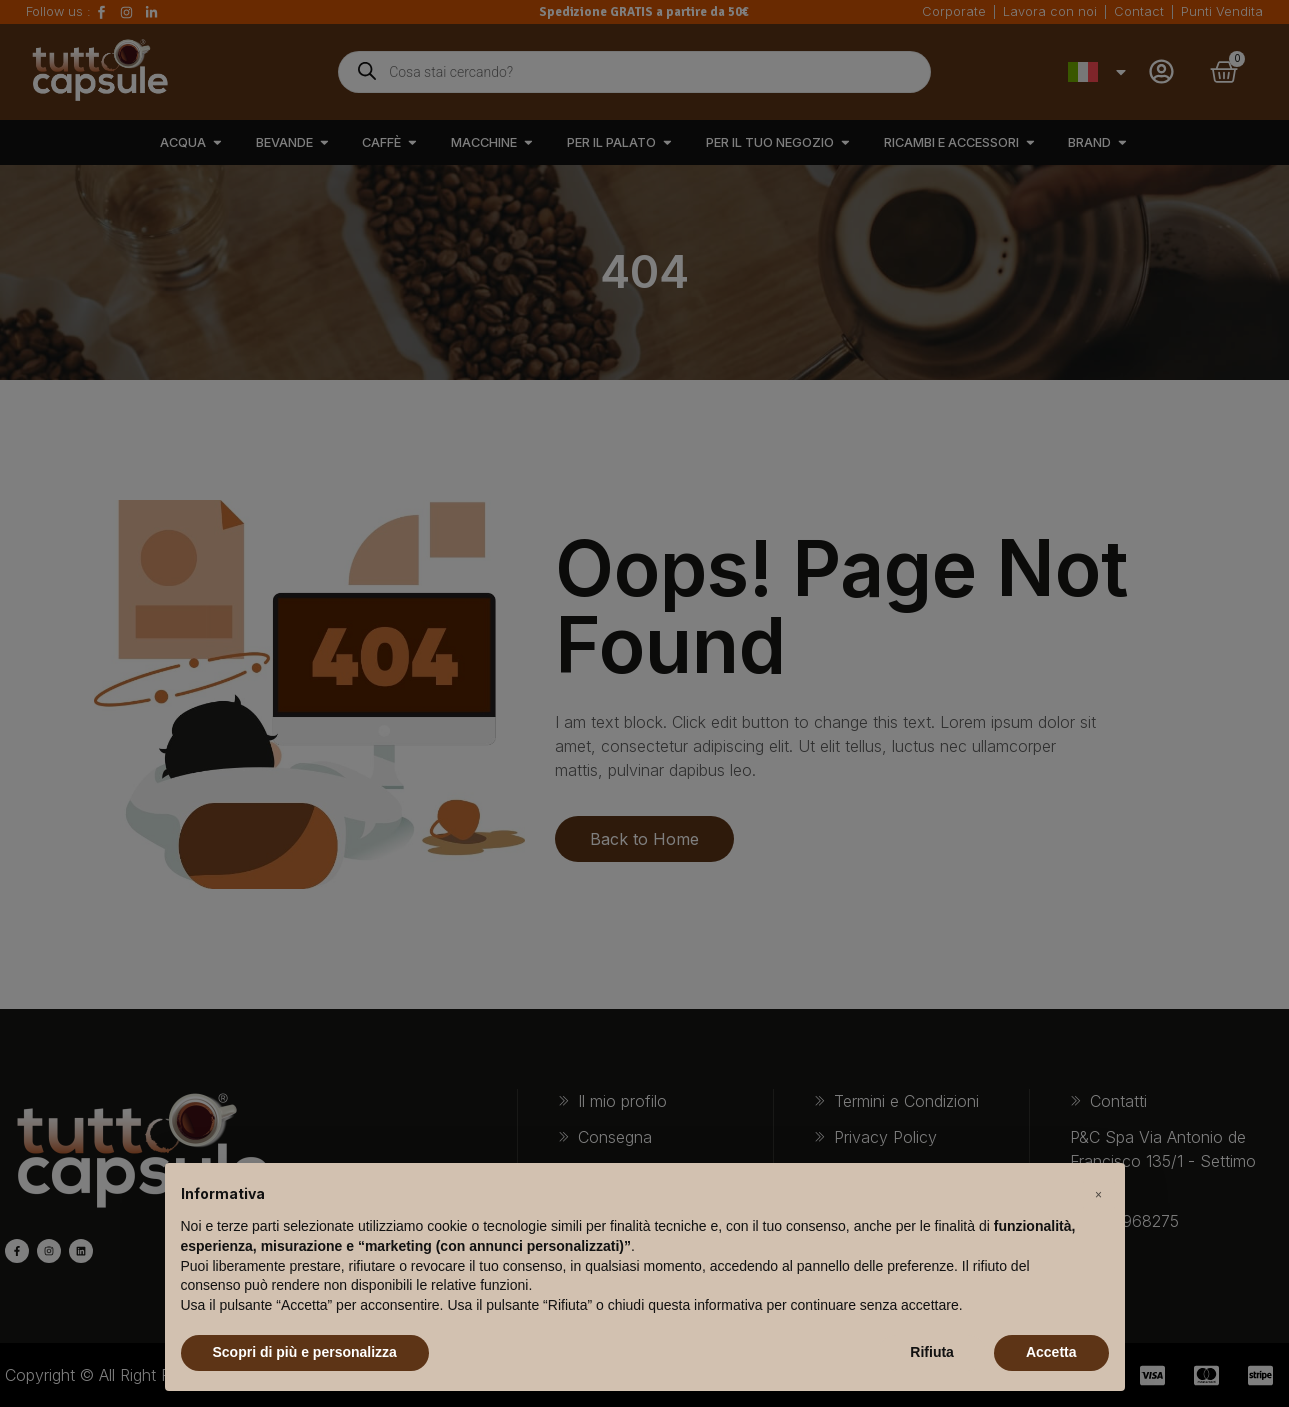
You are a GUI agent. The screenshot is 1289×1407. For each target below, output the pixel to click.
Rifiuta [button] (932, 1352)
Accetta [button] (1051, 1352)
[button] (1099, 1195)
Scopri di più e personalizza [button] (305, 1352)
